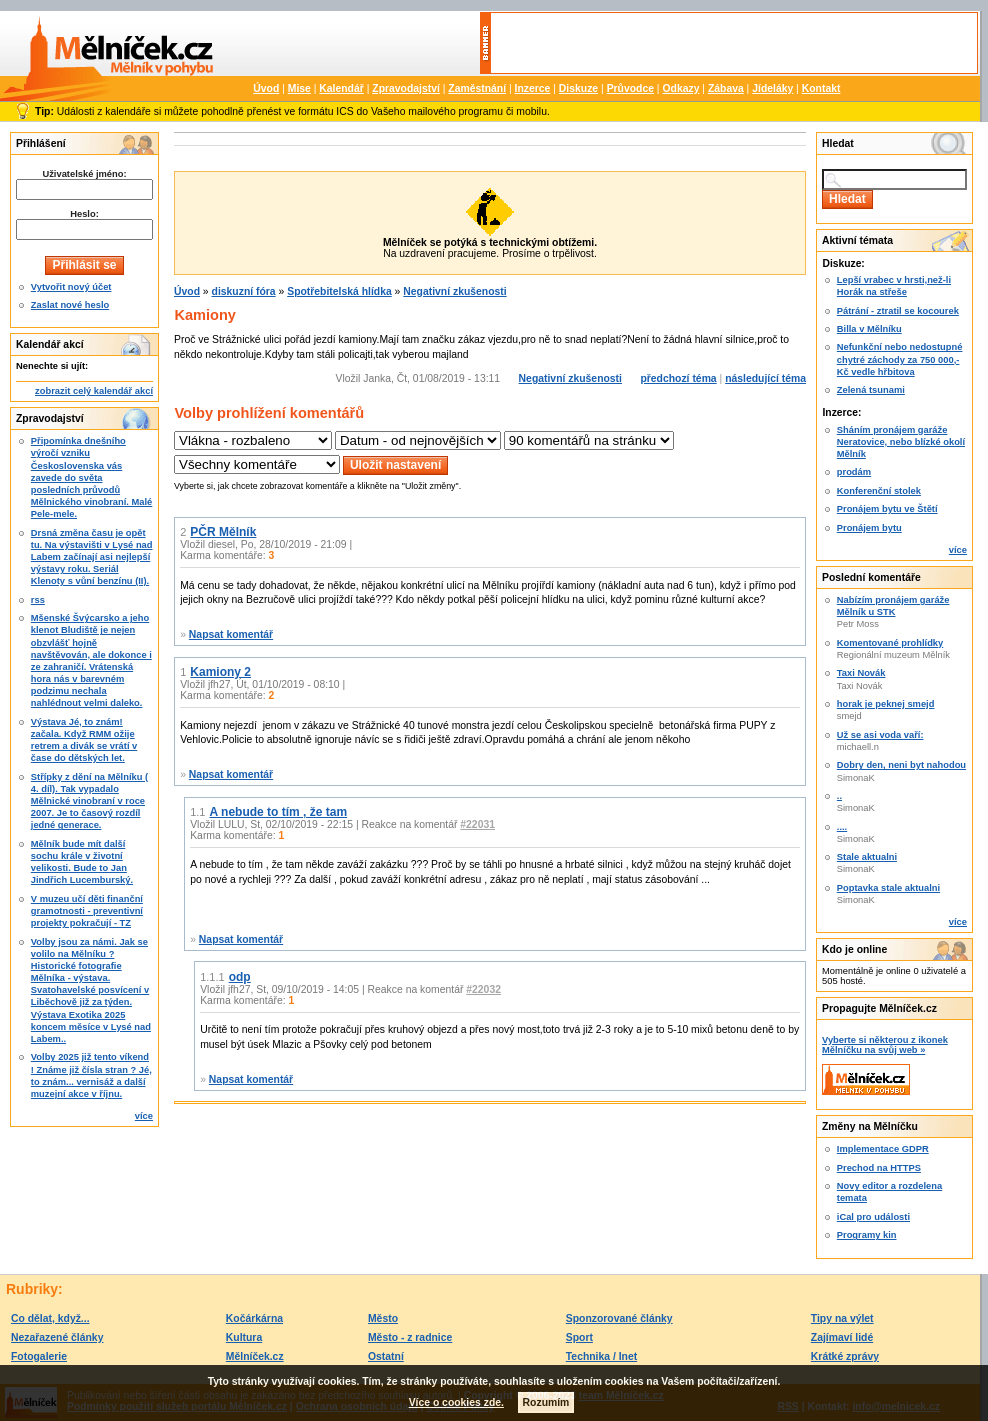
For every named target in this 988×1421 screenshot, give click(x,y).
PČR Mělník (223, 532)
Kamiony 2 (220, 672)
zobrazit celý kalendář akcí (94, 391)
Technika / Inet (601, 1356)
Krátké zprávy (845, 1356)
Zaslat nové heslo (70, 305)
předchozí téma (678, 378)
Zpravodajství (406, 88)
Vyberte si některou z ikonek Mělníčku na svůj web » (885, 1045)
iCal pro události (873, 1217)
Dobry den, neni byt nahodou (901, 765)
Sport (579, 1337)
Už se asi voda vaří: (880, 735)
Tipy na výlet (842, 1318)
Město (383, 1318)
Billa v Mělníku (869, 329)
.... (842, 827)
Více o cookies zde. (456, 1402)
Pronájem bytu (869, 528)
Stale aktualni (867, 857)
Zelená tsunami (871, 390)
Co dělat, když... (50, 1318)
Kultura (244, 1337)
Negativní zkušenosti (454, 291)
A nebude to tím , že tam (279, 812)
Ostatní (386, 1356)
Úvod (266, 88)
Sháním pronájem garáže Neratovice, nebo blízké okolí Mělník (901, 442)
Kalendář (341, 88)
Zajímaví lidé (842, 1337)
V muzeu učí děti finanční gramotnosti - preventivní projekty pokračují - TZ (87, 911)
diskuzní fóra (244, 291)
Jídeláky (772, 88)
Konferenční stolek (879, 491)
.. (839, 796)
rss (38, 600)
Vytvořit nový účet (71, 287)
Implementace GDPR (883, 1149)
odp (240, 977)
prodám (854, 472)
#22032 (483, 989)
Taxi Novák (861, 673)
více (144, 1116)
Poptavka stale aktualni (888, 888)
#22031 (477, 824)
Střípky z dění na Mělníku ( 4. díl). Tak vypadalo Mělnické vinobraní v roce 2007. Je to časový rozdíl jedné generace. (89, 801)
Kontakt (821, 88)
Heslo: (84, 214)
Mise (299, 88)
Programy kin (867, 1235)
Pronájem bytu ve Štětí (887, 509)
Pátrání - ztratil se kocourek (898, 311)
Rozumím (546, 1402)
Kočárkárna (254, 1318)
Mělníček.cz (255, 1356)
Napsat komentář (231, 634)
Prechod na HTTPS (879, 1168)
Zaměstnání (477, 88)
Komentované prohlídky (890, 643)
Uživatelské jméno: (84, 174)
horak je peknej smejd (886, 704)
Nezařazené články (57, 1337)
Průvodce (630, 88)
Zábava (726, 88)
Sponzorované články (619, 1318)
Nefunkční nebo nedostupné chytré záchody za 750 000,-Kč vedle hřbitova (900, 359)
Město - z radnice (410, 1337)
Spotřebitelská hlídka (339, 291)
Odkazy (680, 88)
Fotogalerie (39, 1356)
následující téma (765, 378)
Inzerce (533, 88)
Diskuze (578, 88)
